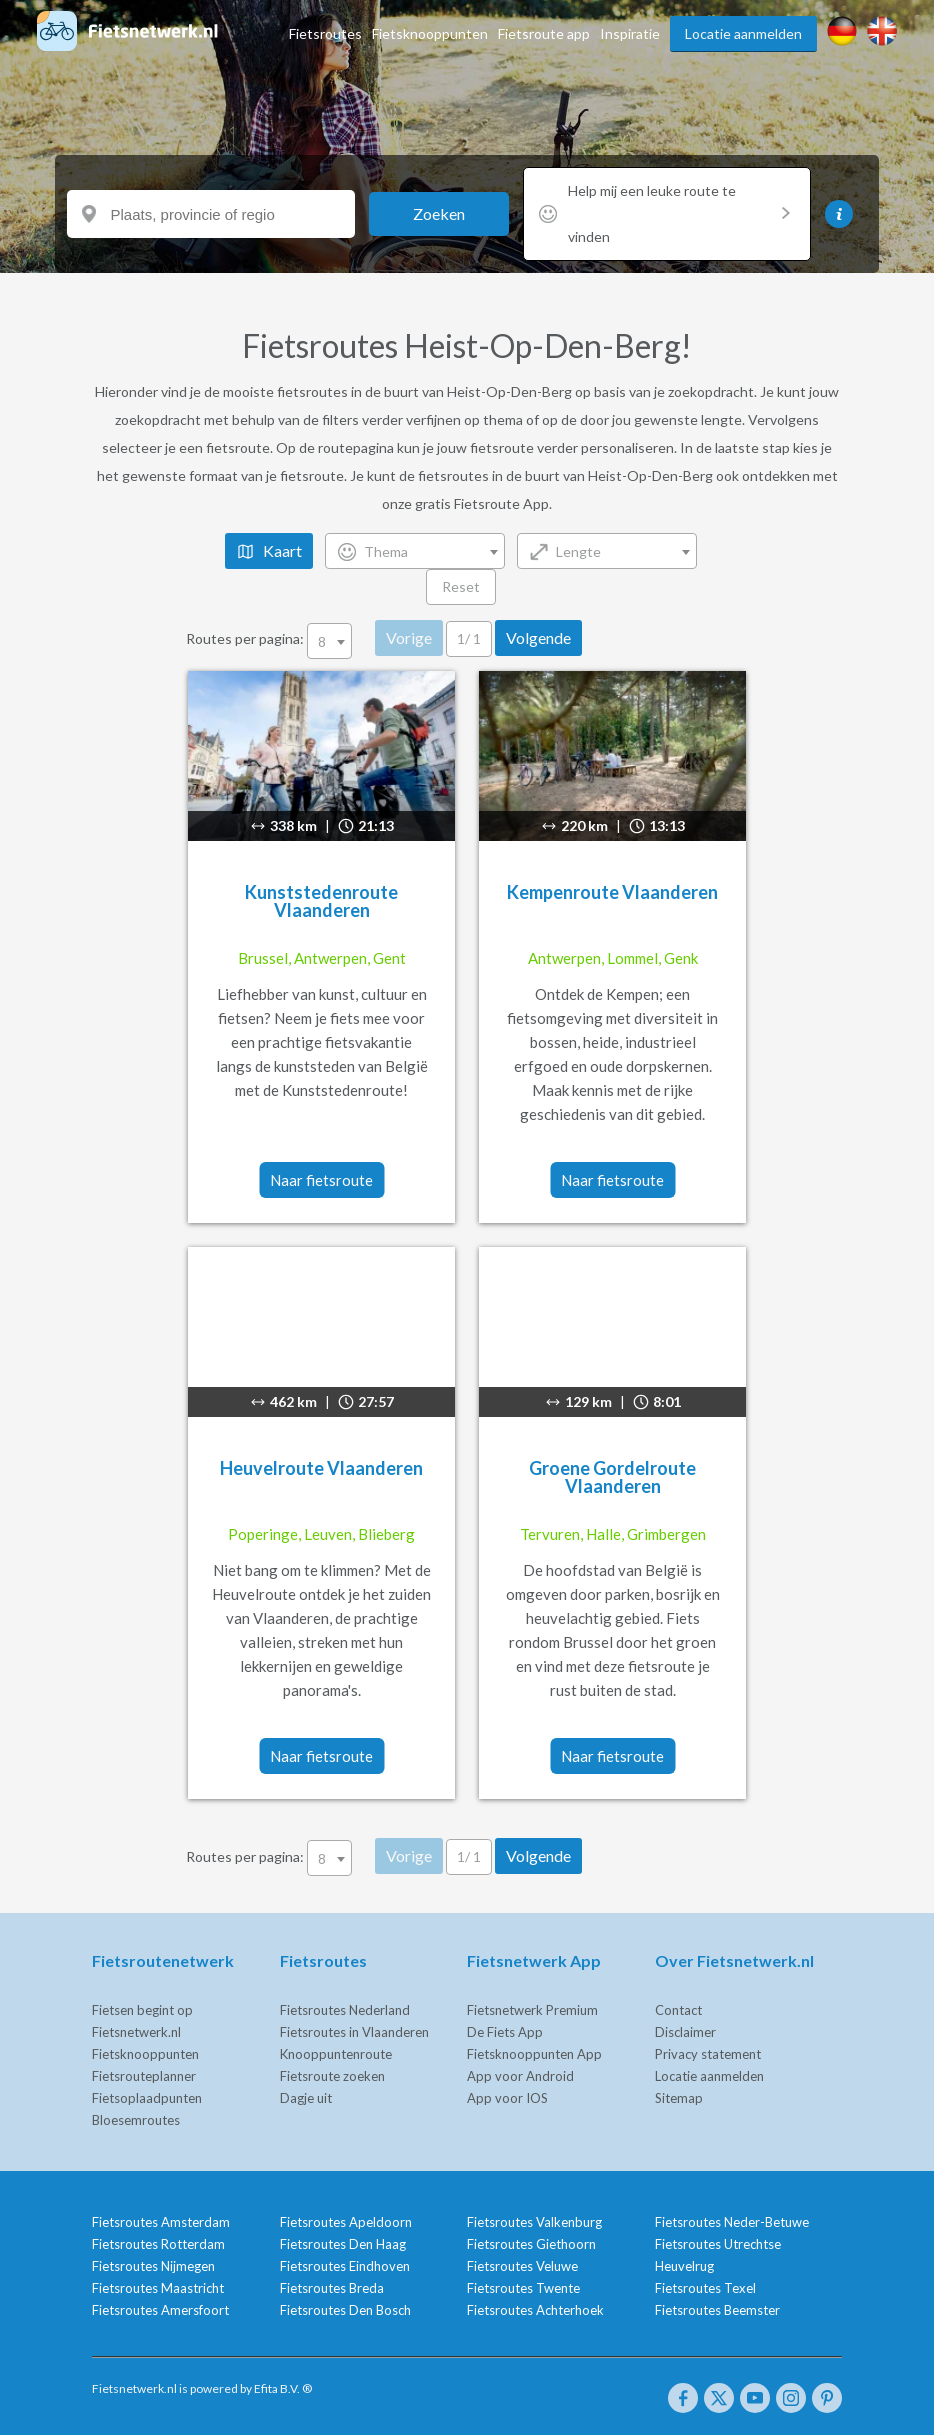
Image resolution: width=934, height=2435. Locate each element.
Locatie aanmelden (743, 33)
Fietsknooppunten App (534, 2054)
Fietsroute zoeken (332, 2076)
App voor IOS (507, 2098)
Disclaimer (685, 2032)
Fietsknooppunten (430, 33)
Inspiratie (630, 33)
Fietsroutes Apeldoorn (346, 2222)
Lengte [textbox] (578, 551)
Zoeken (439, 213)
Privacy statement (708, 2054)
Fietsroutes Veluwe (522, 2266)
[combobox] (415, 551)
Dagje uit (306, 2098)
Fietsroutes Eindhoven (345, 2266)
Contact (678, 2010)
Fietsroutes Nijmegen (153, 2266)
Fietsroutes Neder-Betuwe (732, 2222)
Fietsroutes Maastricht (158, 2288)
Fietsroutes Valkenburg (534, 2222)
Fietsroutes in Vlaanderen (354, 2032)
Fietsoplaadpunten (147, 2098)
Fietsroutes (325, 33)
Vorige (409, 637)
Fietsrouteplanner (144, 2076)
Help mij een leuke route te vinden (679, 213)
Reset (461, 586)
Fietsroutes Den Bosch (345, 2310)
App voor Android (520, 2076)
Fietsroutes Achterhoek (535, 2310)
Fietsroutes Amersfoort (160, 2310)
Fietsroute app (544, 33)
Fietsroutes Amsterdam (161, 2222)
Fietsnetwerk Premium (532, 2010)
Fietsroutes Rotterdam (158, 2244)
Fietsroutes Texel (705, 2288)
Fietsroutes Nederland (345, 2010)
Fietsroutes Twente (523, 2288)
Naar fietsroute (321, 1180)
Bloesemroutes (136, 2120)
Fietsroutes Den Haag (343, 2244)
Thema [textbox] (386, 551)
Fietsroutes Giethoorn (531, 2244)
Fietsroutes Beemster (717, 2310)
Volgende (538, 637)
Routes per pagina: (270, 638)
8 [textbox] (322, 641)
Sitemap (679, 2098)
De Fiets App (505, 2032)
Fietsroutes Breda (332, 2288)
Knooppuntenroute (336, 2054)
